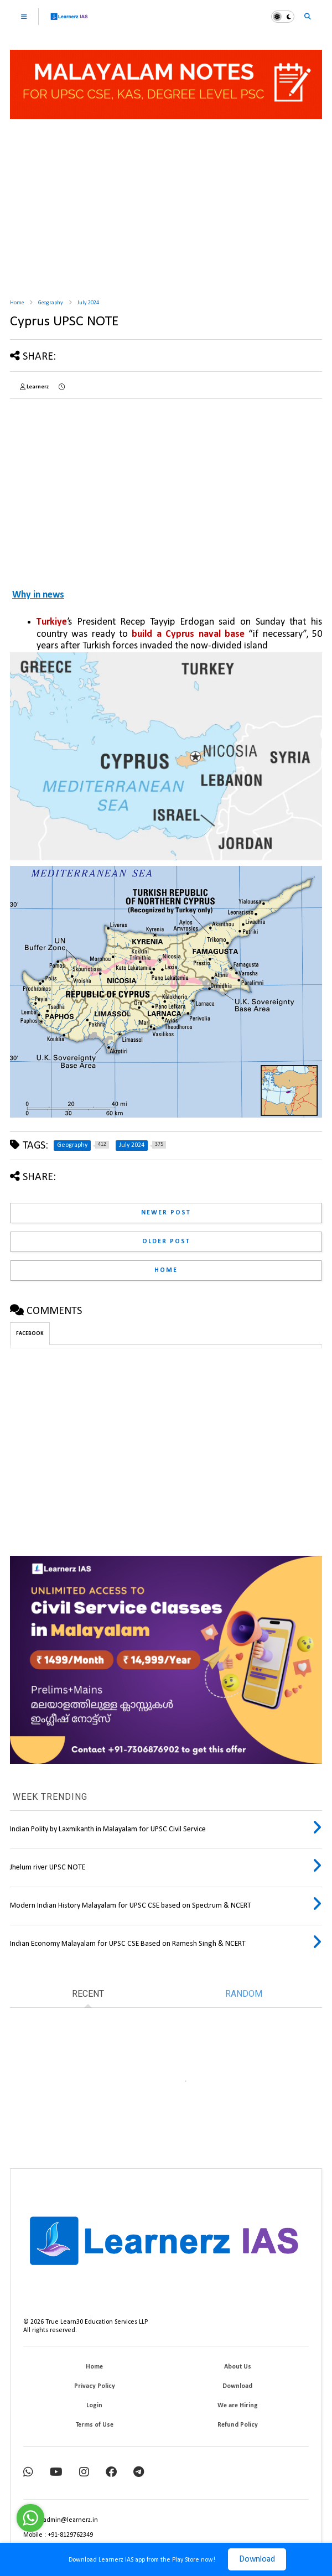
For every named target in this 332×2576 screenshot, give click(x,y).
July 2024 (88, 303)
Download (257, 2559)
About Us (237, 2367)
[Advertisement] (166, 204)
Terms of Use (94, 2425)
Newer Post (166, 1212)
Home (17, 303)
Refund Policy (237, 2425)
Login (94, 2405)
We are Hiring (237, 2405)
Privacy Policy (94, 2386)
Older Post (166, 1241)
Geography (50, 303)
